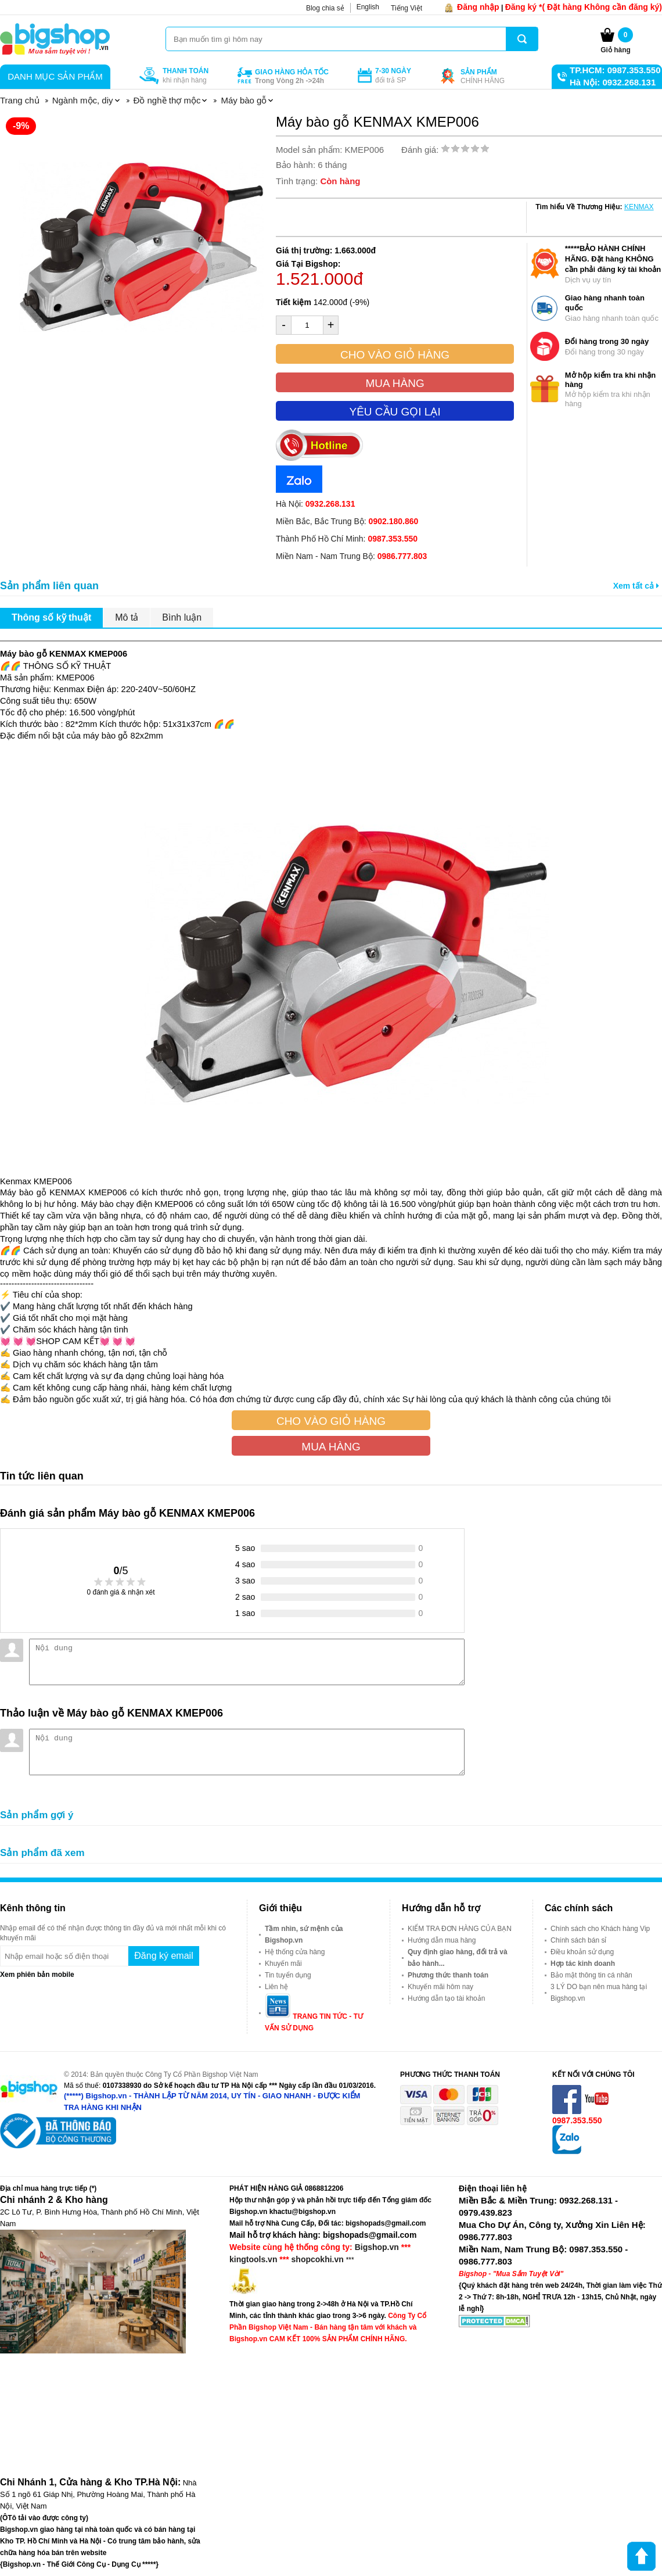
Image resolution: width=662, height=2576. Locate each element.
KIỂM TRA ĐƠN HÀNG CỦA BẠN (460, 1929)
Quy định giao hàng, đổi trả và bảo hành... (458, 1958)
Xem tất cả (636, 585)
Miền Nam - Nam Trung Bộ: (351, 556)
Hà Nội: (315, 503)
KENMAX (639, 207)
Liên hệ (276, 1987)
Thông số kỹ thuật (51, 617)
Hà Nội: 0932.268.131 (613, 82)
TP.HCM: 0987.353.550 (615, 70)
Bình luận (182, 617)
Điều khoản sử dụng (582, 1952)
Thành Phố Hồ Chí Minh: (347, 538)
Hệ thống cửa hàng (295, 1952)
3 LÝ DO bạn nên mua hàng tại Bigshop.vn (599, 1992)
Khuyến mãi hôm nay (440, 1987)
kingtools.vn (253, 2259)
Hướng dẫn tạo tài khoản (446, 1998)
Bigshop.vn (377, 2247)
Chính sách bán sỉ (578, 1940)
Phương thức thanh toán (448, 1975)
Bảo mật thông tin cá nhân (591, 1975)
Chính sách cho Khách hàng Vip (600, 1929)
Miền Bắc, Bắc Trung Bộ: (347, 521)
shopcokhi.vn (318, 2259)
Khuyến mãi (283, 1963)
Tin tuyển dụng (288, 1975)
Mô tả (126, 617)
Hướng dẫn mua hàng (442, 1940)
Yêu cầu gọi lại (394, 412)
